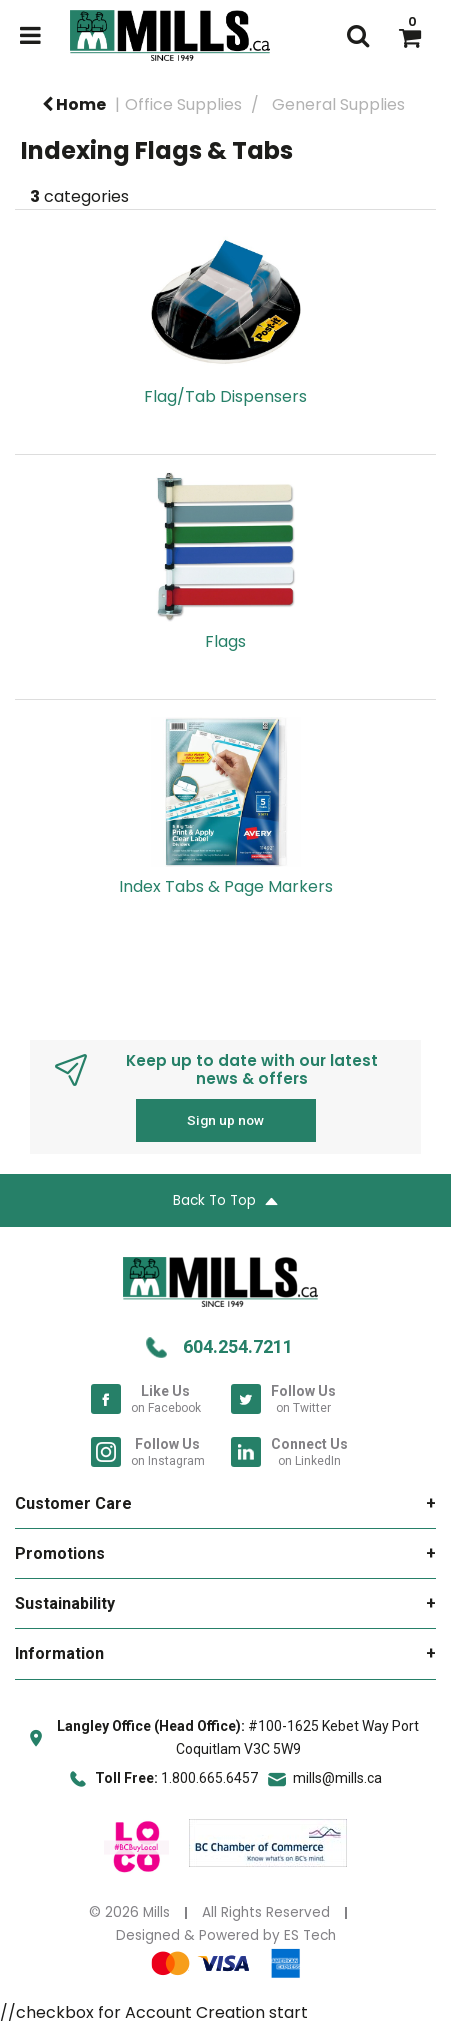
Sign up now (225, 1120)
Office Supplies (183, 104)
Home (74, 104)
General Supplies (338, 104)
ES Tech (310, 1935)
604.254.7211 (238, 1346)
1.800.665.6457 (209, 1778)
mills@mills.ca (337, 1778)
